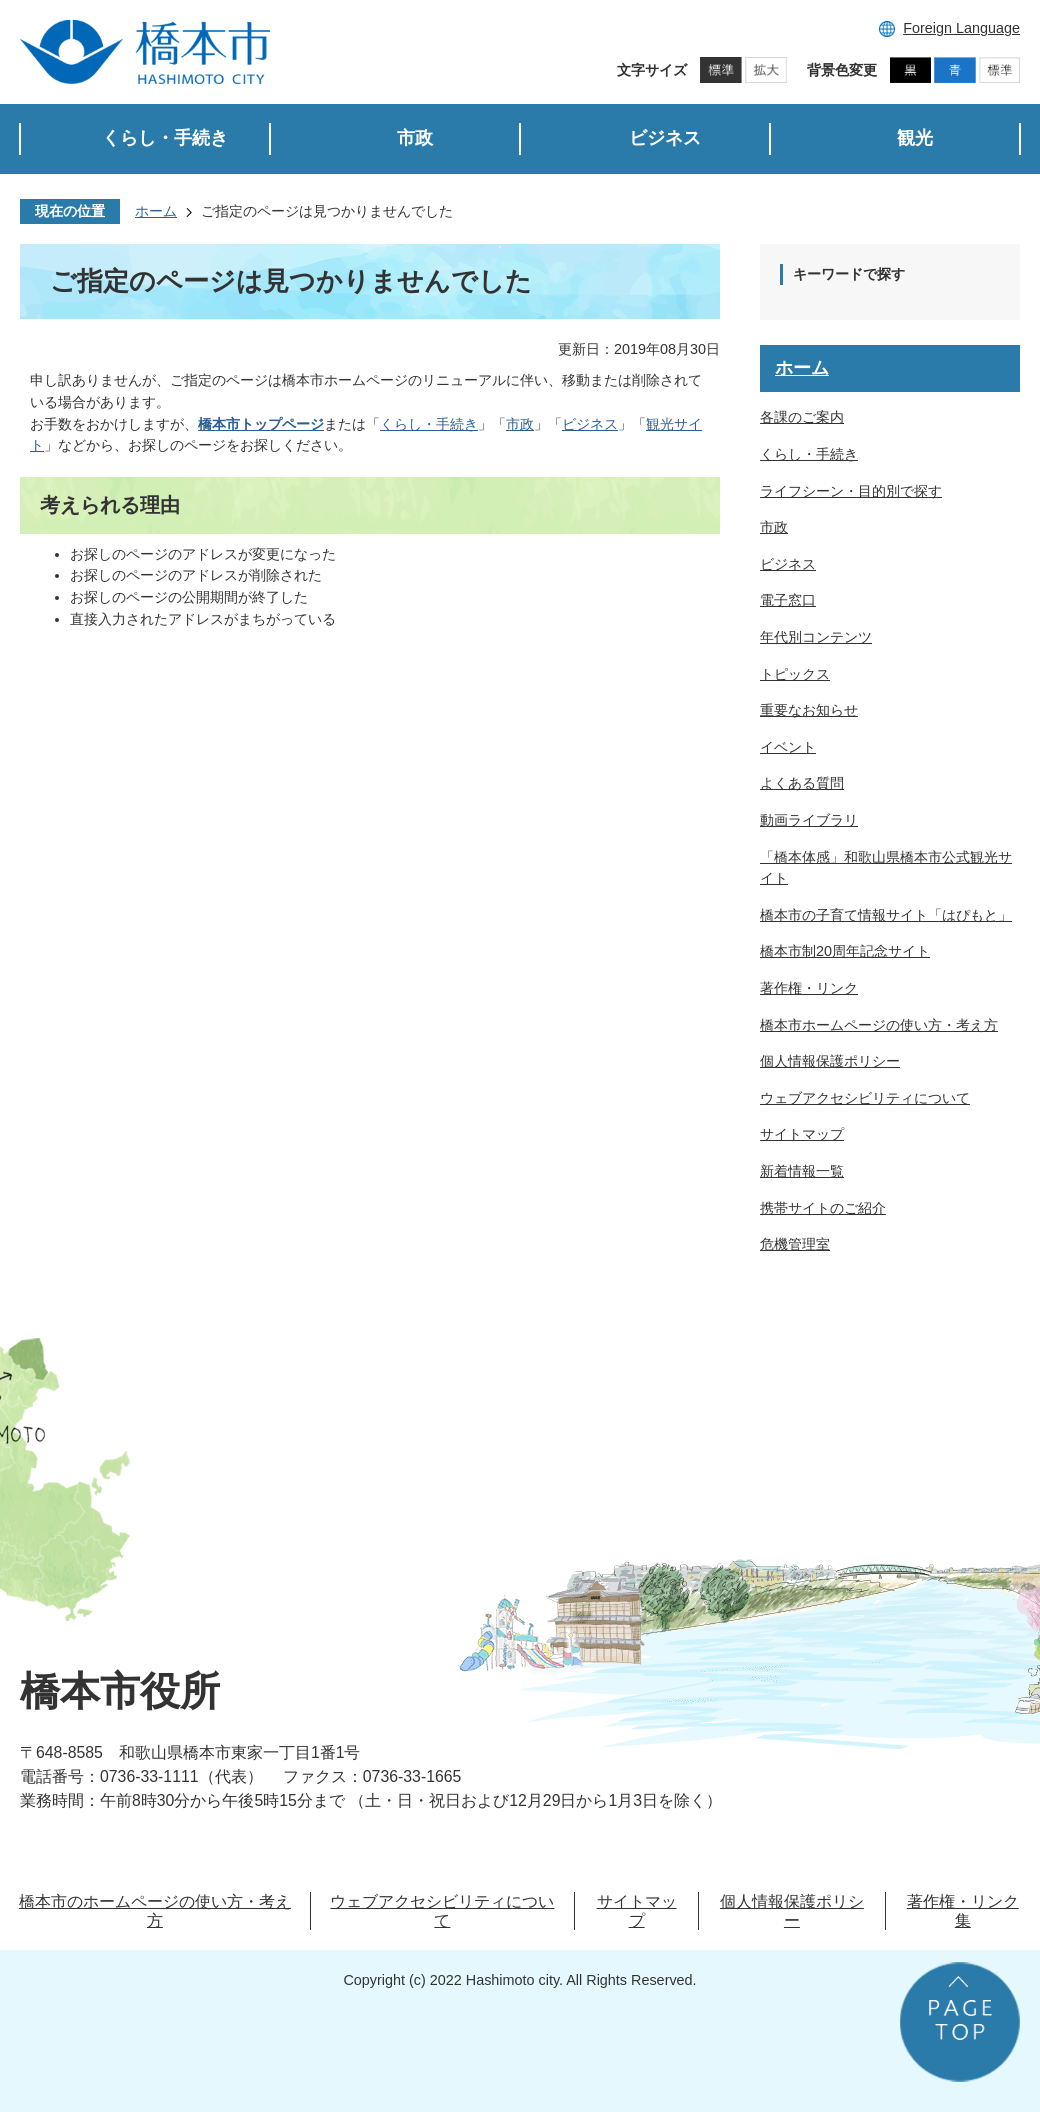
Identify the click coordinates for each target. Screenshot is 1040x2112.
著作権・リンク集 (963, 1911)
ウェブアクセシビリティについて (865, 1098)
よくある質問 (802, 783)
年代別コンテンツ (816, 637)
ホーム (156, 211)
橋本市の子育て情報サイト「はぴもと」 (886, 915)
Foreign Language (961, 28)
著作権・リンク (809, 988)
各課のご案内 (802, 417)
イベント (788, 747)
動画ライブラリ (809, 820)
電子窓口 (788, 600)
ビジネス (590, 424)
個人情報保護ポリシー (830, 1061)
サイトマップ (802, 1134)
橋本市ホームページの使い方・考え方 (879, 1025)
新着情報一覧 (802, 1171)
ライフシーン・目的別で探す (851, 491)
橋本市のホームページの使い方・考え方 (155, 1911)
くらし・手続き (429, 424)
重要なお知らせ (809, 710)
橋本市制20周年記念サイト (845, 951)
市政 (520, 424)
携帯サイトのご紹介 (823, 1208)
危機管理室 (795, 1244)
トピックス (795, 674)
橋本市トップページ (261, 424)
